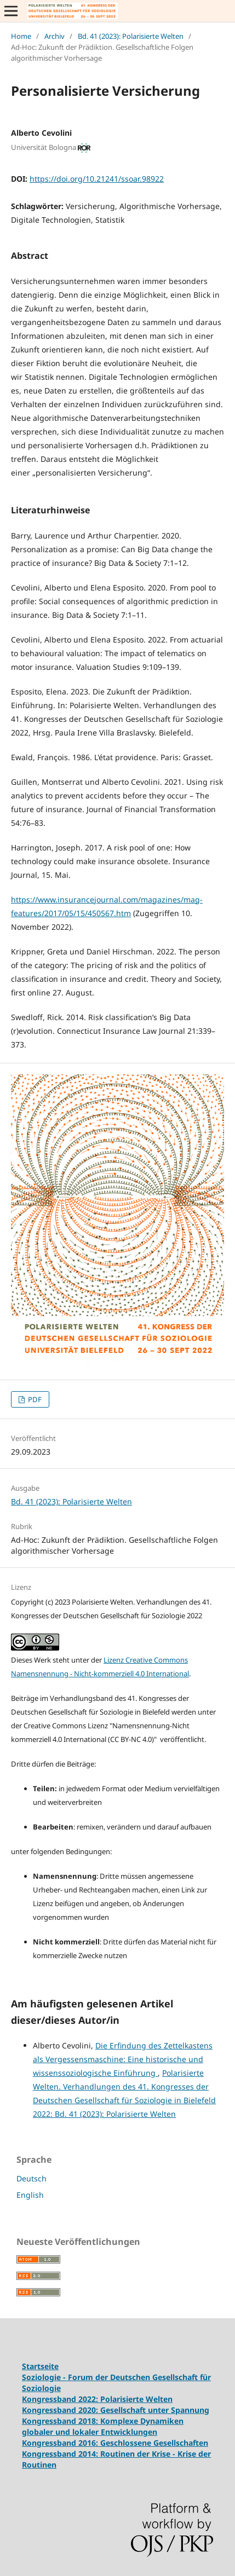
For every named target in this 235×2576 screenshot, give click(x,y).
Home (21, 36)
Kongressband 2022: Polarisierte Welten (97, 2399)
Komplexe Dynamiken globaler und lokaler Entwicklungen (103, 2426)
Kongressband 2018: (61, 2421)
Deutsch (31, 2178)
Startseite (40, 2366)
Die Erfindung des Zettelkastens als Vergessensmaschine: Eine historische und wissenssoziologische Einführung (123, 2059)
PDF (34, 1399)
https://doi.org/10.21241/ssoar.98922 (97, 178)
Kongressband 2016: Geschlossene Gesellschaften (115, 2443)
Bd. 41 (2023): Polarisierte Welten (131, 36)
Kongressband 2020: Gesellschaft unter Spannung (115, 2410)
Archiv (54, 36)
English (30, 2195)
